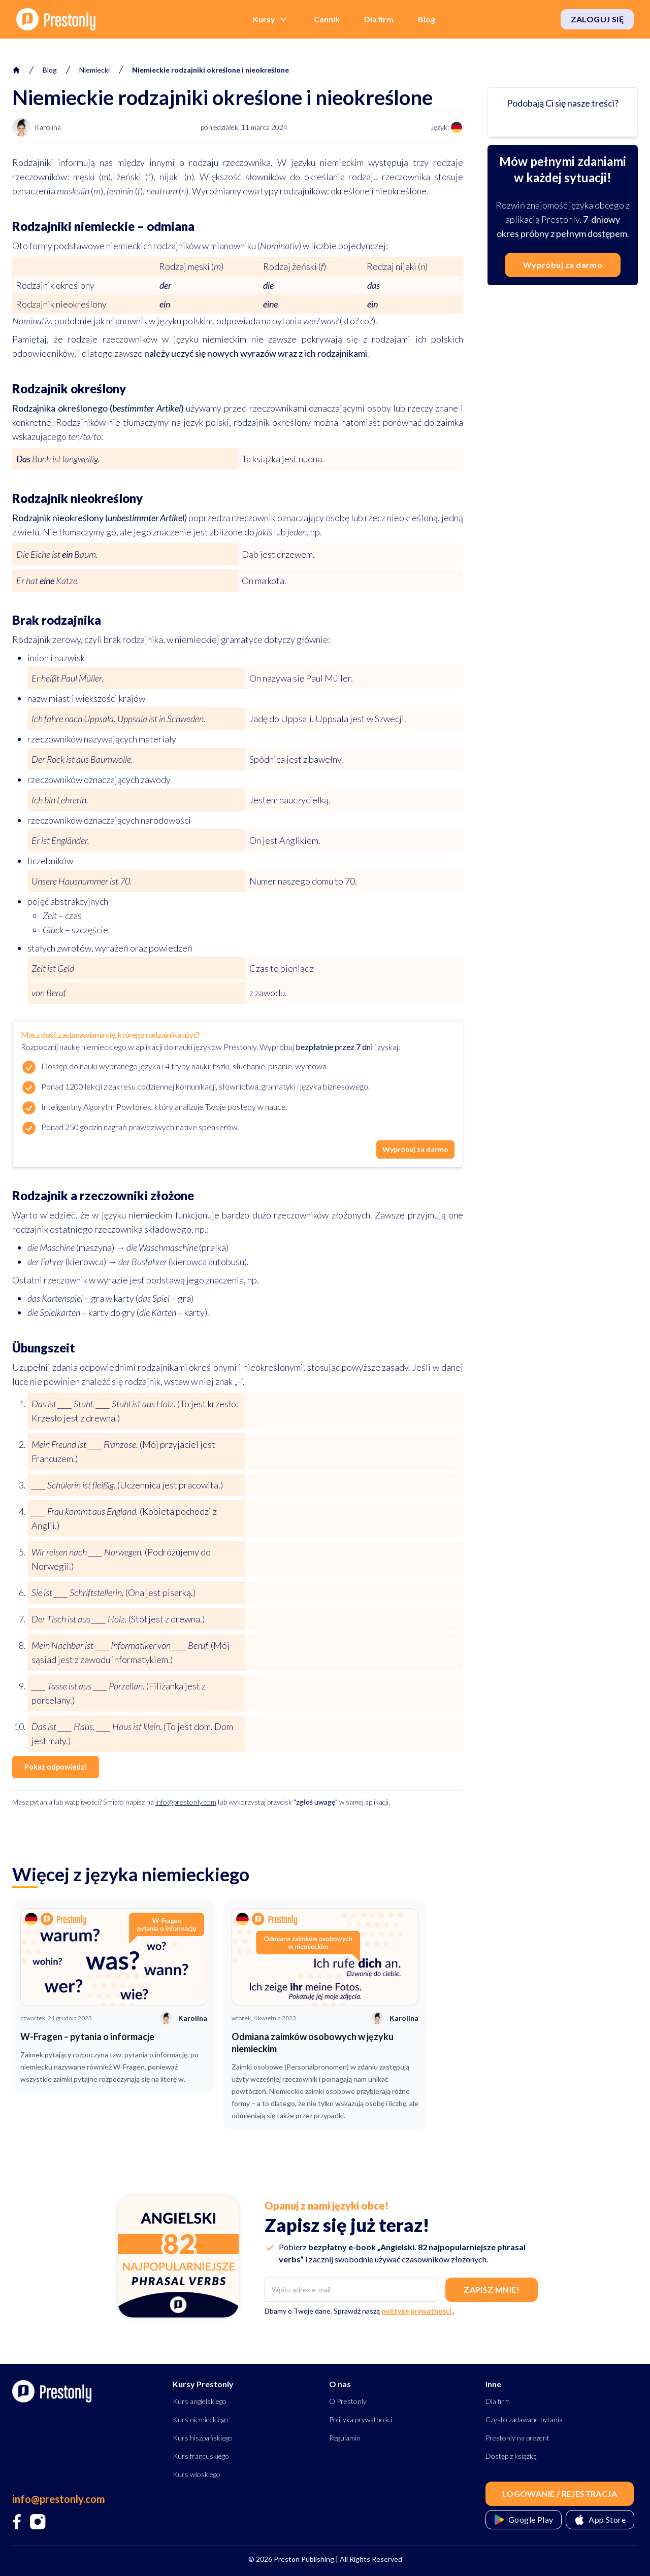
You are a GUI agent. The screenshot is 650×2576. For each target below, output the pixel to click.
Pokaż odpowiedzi (55, 1766)
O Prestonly (348, 2401)
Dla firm (379, 19)
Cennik (327, 19)
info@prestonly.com (185, 1802)
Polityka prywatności (360, 2419)
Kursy (271, 19)
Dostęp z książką (511, 2456)
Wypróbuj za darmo (415, 1149)
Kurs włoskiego (196, 2474)
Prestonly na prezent (517, 2437)
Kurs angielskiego (199, 2401)
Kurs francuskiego (201, 2456)
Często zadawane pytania (524, 2419)
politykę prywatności (417, 2311)
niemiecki (94, 69)
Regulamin (345, 2437)
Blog (426, 19)
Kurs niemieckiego (201, 2419)
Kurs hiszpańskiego (203, 2437)
